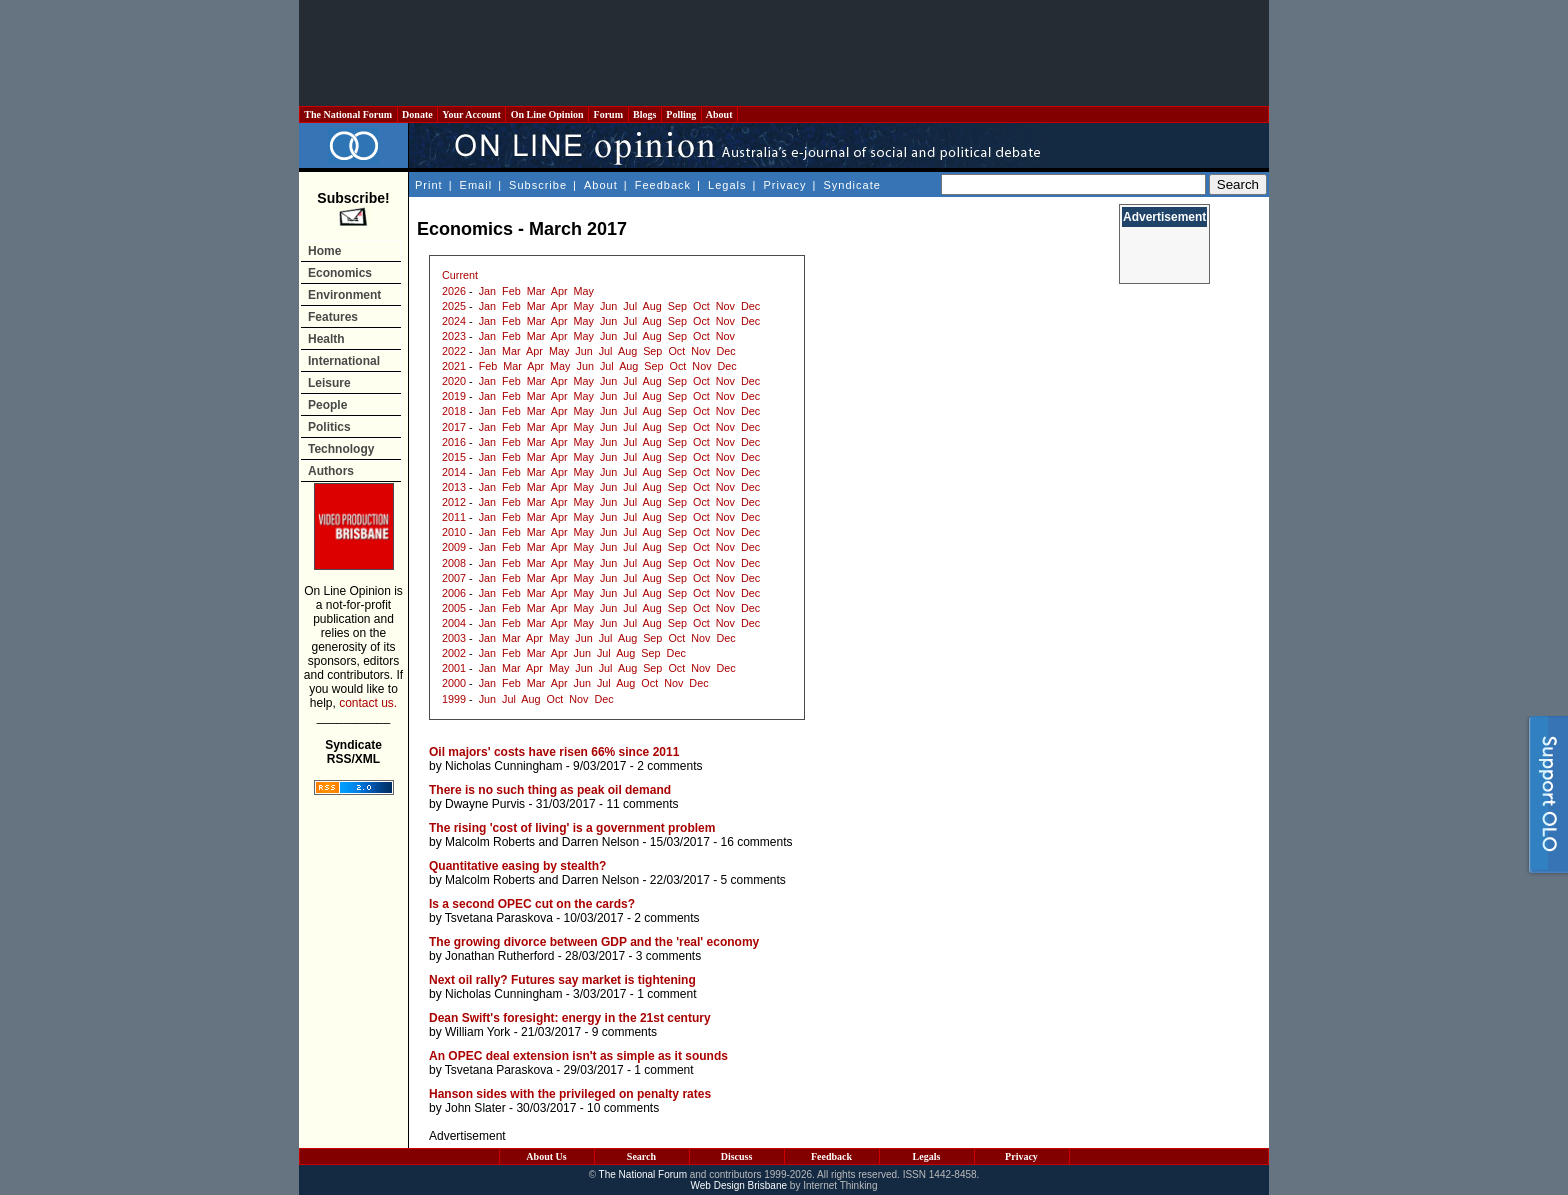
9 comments (624, 1032)
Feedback (663, 185)
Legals (727, 185)
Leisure (329, 383)
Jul (630, 306)
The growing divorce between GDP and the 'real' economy (594, 942)
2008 (454, 563)
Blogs (645, 114)
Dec (750, 306)
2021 (454, 366)
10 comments (623, 1108)
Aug (652, 306)
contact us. (368, 703)
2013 (454, 487)
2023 (454, 336)
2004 (454, 623)
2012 (454, 502)
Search (641, 1156)
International (344, 361)
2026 (454, 291)
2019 (454, 396)
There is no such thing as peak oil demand (550, 790)
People (327, 405)
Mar (536, 291)
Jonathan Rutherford (499, 956)
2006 (454, 593)
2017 (454, 427)
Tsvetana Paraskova (499, 918)
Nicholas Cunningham (503, 766)
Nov (725, 306)
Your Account (471, 114)
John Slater (475, 1108)
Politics (329, 427)
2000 (454, 683)
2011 (454, 517)
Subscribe (538, 185)
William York (477, 1032)
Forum (608, 114)
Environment (344, 295)
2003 (454, 638)
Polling (681, 114)
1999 (454, 699)
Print (429, 185)
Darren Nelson (600, 842)
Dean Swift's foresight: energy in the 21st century (570, 1018)
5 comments (753, 880)
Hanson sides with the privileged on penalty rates (570, 1094)
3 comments (668, 956)
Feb (511, 291)
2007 (454, 578)
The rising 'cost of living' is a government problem (572, 828)
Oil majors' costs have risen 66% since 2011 (554, 752)
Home (324, 251)
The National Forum (348, 114)
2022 (454, 351)
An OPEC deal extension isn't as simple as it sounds (578, 1056)
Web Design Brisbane (739, 1185)
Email (476, 185)
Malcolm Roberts (490, 842)
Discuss (737, 1156)
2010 (454, 532)
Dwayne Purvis (485, 804)
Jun (608, 306)
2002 (454, 653)
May (584, 291)
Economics (340, 273)
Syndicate (852, 185)
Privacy (784, 185)
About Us (546, 1156)
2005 (454, 608)
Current (460, 275)
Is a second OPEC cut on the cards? (532, 904)
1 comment (666, 994)
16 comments (757, 842)
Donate (418, 114)
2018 (454, 411)
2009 (454, 547)
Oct (701, 306)
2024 (454, 321)
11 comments (642, 804)
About (719, 114)
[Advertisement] (784, 53)
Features (333, 317)
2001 (454, 668)
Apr (559, 291)
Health (326, 339)
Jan (487, 291)
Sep (677, 306)
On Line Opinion (547, 114)
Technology (341, 449)
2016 (454, 442)
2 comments (669, 766)
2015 (454, 457)
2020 (454, 381)
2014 (454, 472)
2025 (454, 306)
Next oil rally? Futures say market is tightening (562, 980)
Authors (331, 471)
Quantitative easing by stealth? (517, 866)
